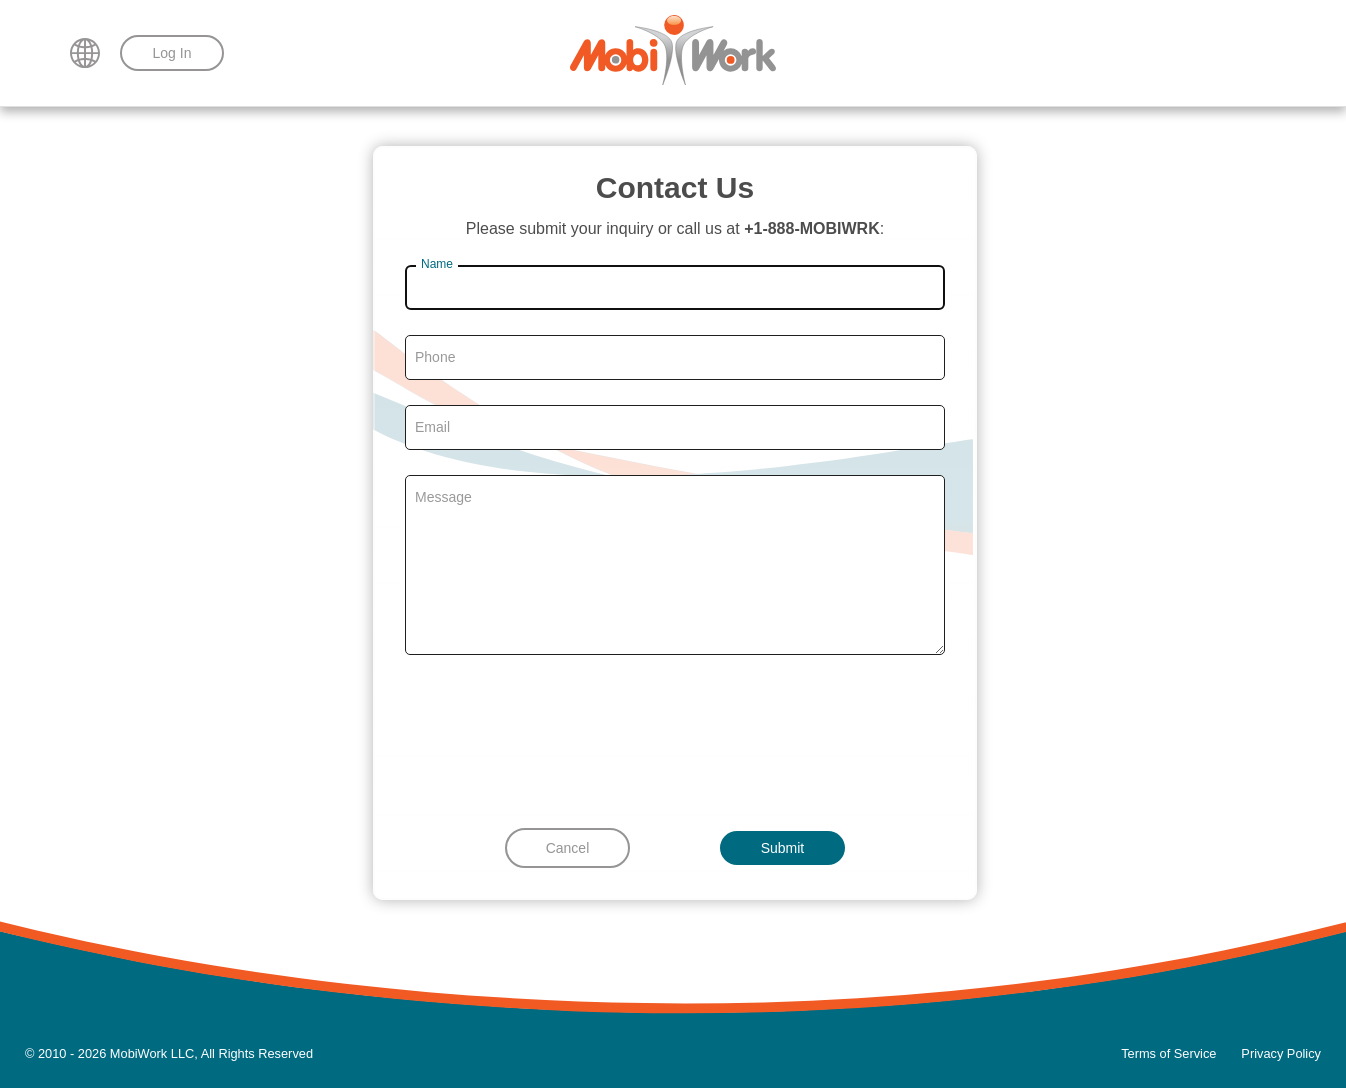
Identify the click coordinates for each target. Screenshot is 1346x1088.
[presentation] (675, 739)
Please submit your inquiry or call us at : (675, 228)
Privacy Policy (1281, 1053)
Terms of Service (1168, 1053)
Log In (172, 53)
